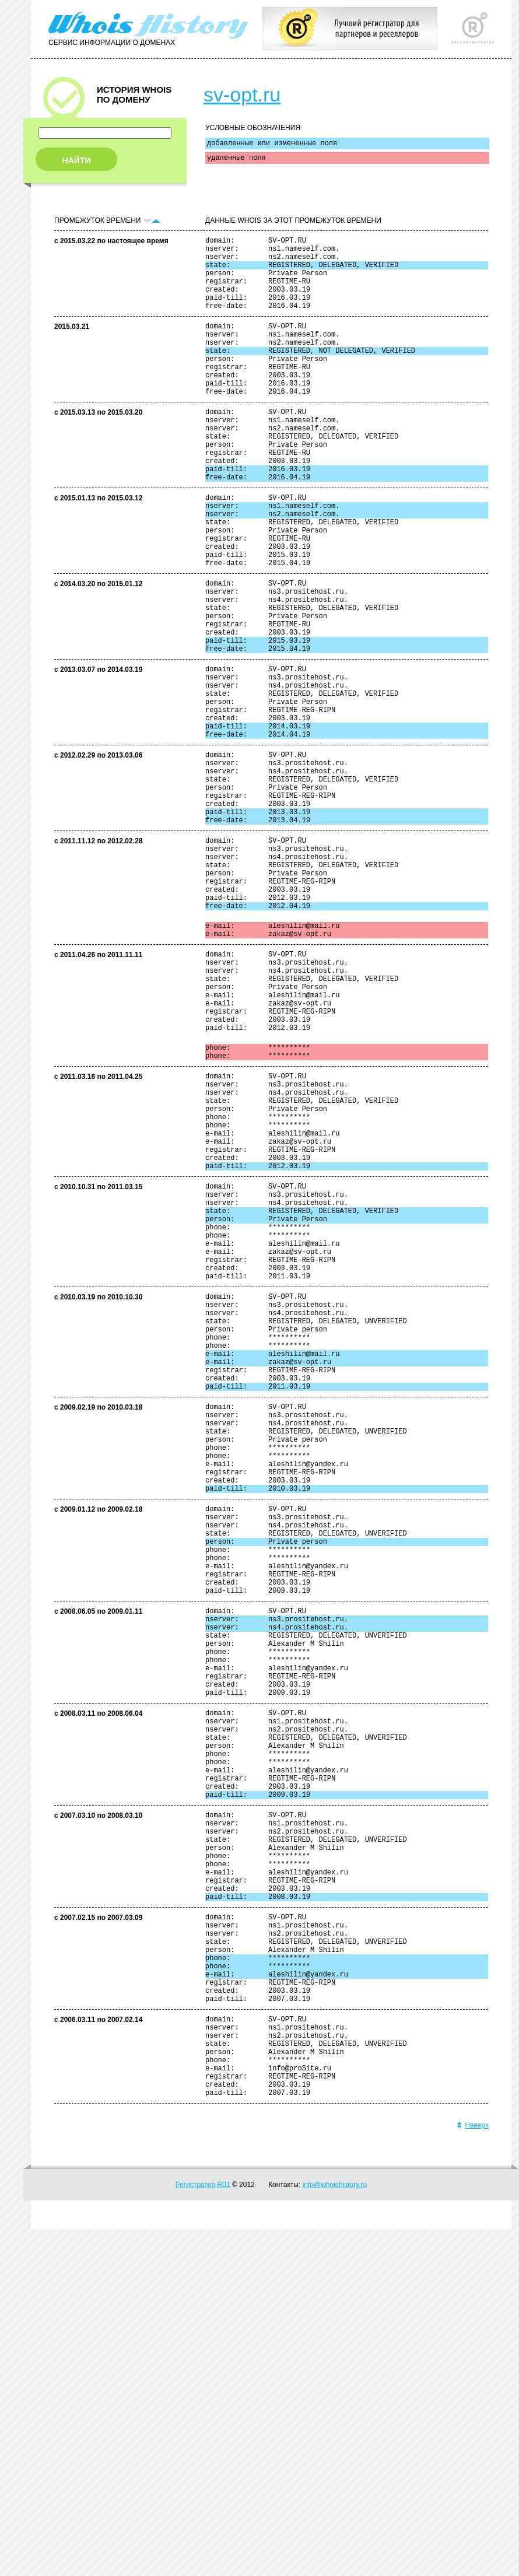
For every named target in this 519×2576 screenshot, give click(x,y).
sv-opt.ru (242, 94)
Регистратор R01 (203, 2531)
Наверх (473, 2472)
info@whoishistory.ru (335, 2531)
